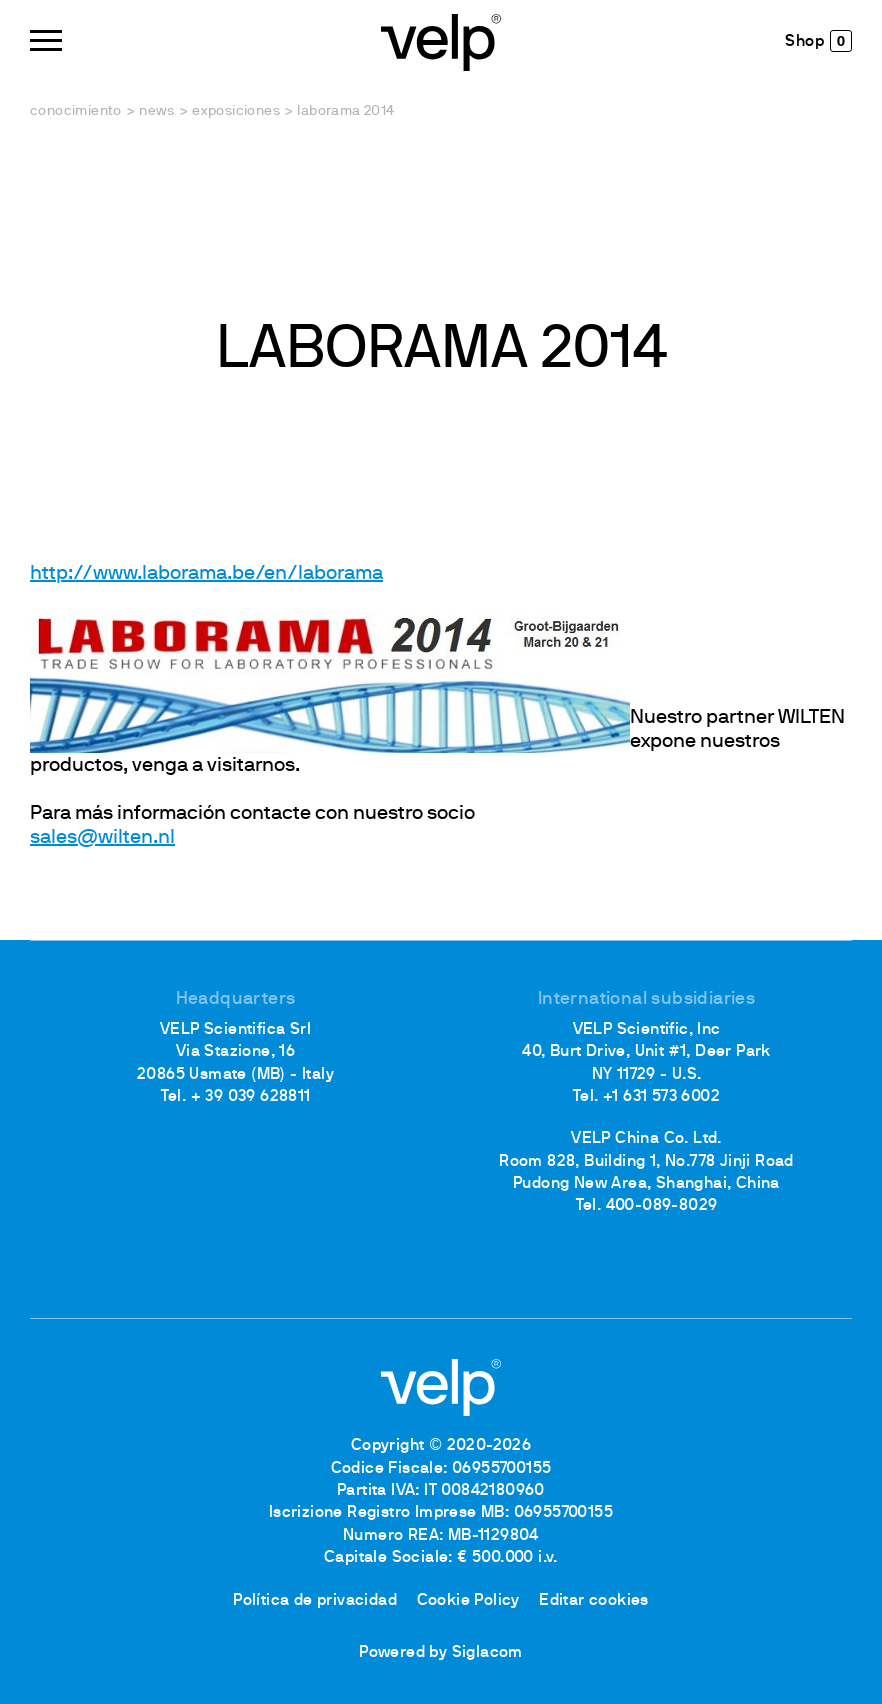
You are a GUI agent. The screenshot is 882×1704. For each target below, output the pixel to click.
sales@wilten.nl (102, 838)
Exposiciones (236, 111)
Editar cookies (594, 1601)
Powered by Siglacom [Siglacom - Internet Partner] (441, 1653)
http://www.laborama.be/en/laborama (206, 574)
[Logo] (441, 40)
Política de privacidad (315, 1601)
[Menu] (46, 40)
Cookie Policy (468, 1601)
